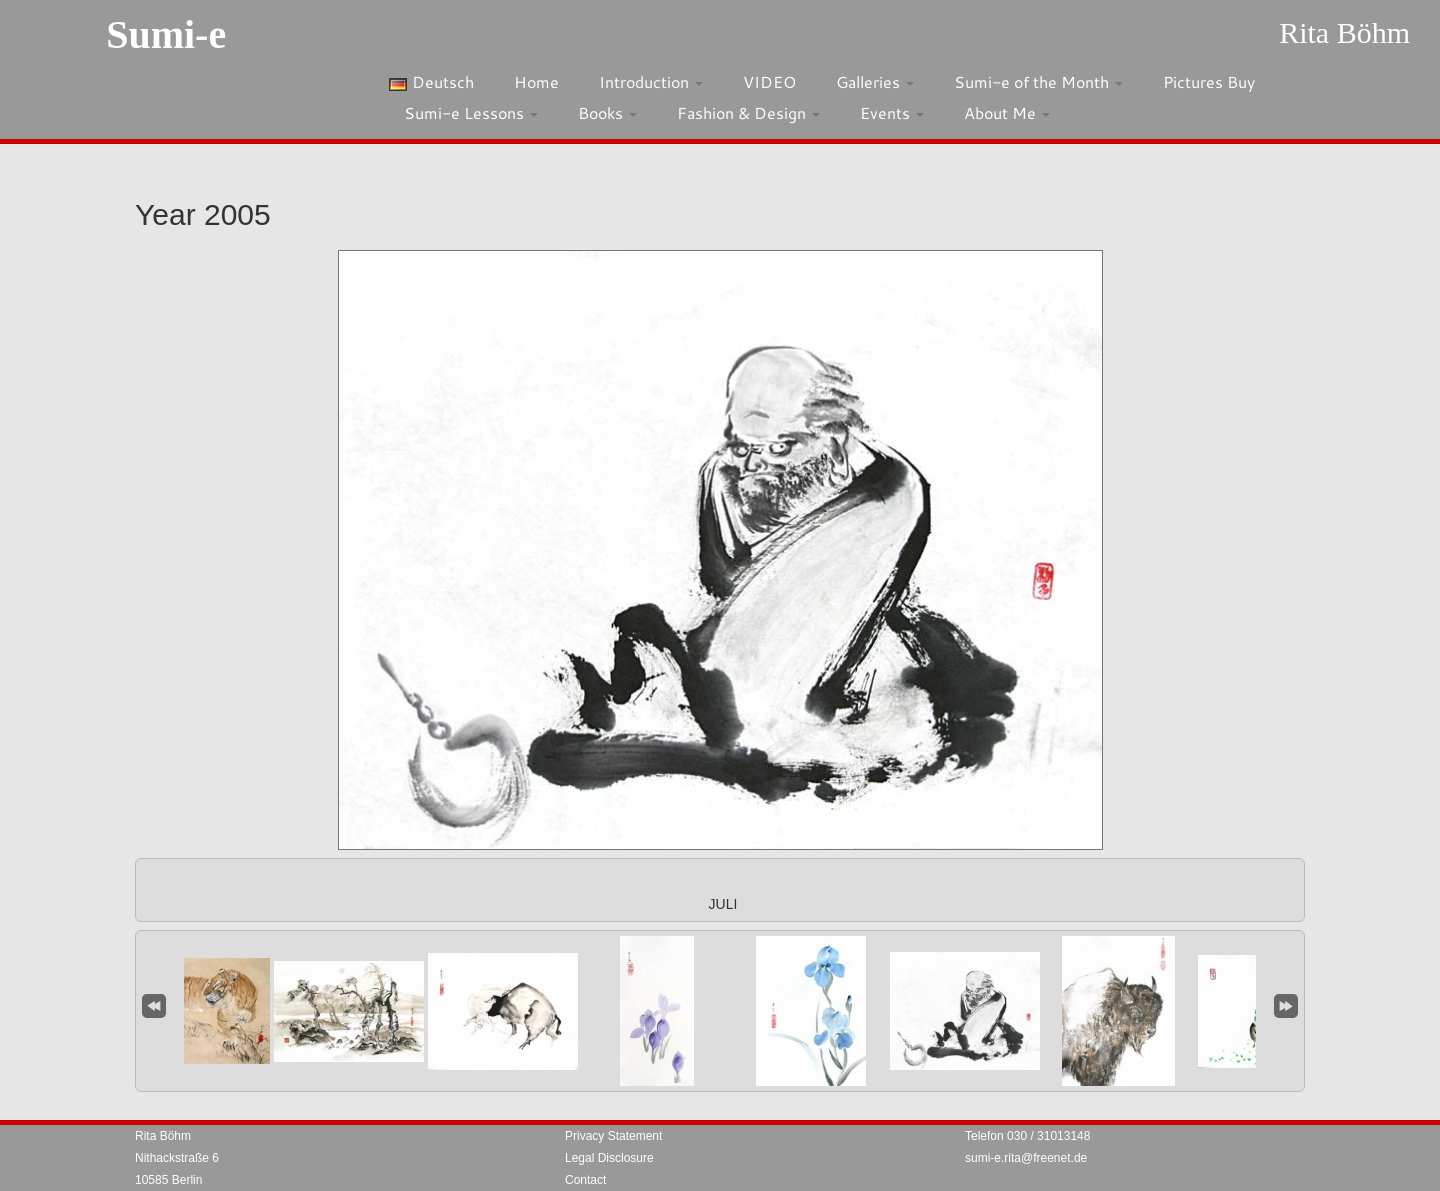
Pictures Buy (1209, 81)
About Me (1007, 112)
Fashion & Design (748, 112)
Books (607, 112)
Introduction (651, 81)
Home (536, 81)
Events (892, 112)
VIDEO (769, 81)
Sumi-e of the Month (1038, 81)
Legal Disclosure (609, 1158)
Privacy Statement (613, 1136)
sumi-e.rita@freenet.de (1026, 1158)
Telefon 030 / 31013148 (1027, 1136)
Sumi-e (166, 34)
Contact (585, 1180)
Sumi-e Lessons (471, 112)
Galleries (875, 81)
